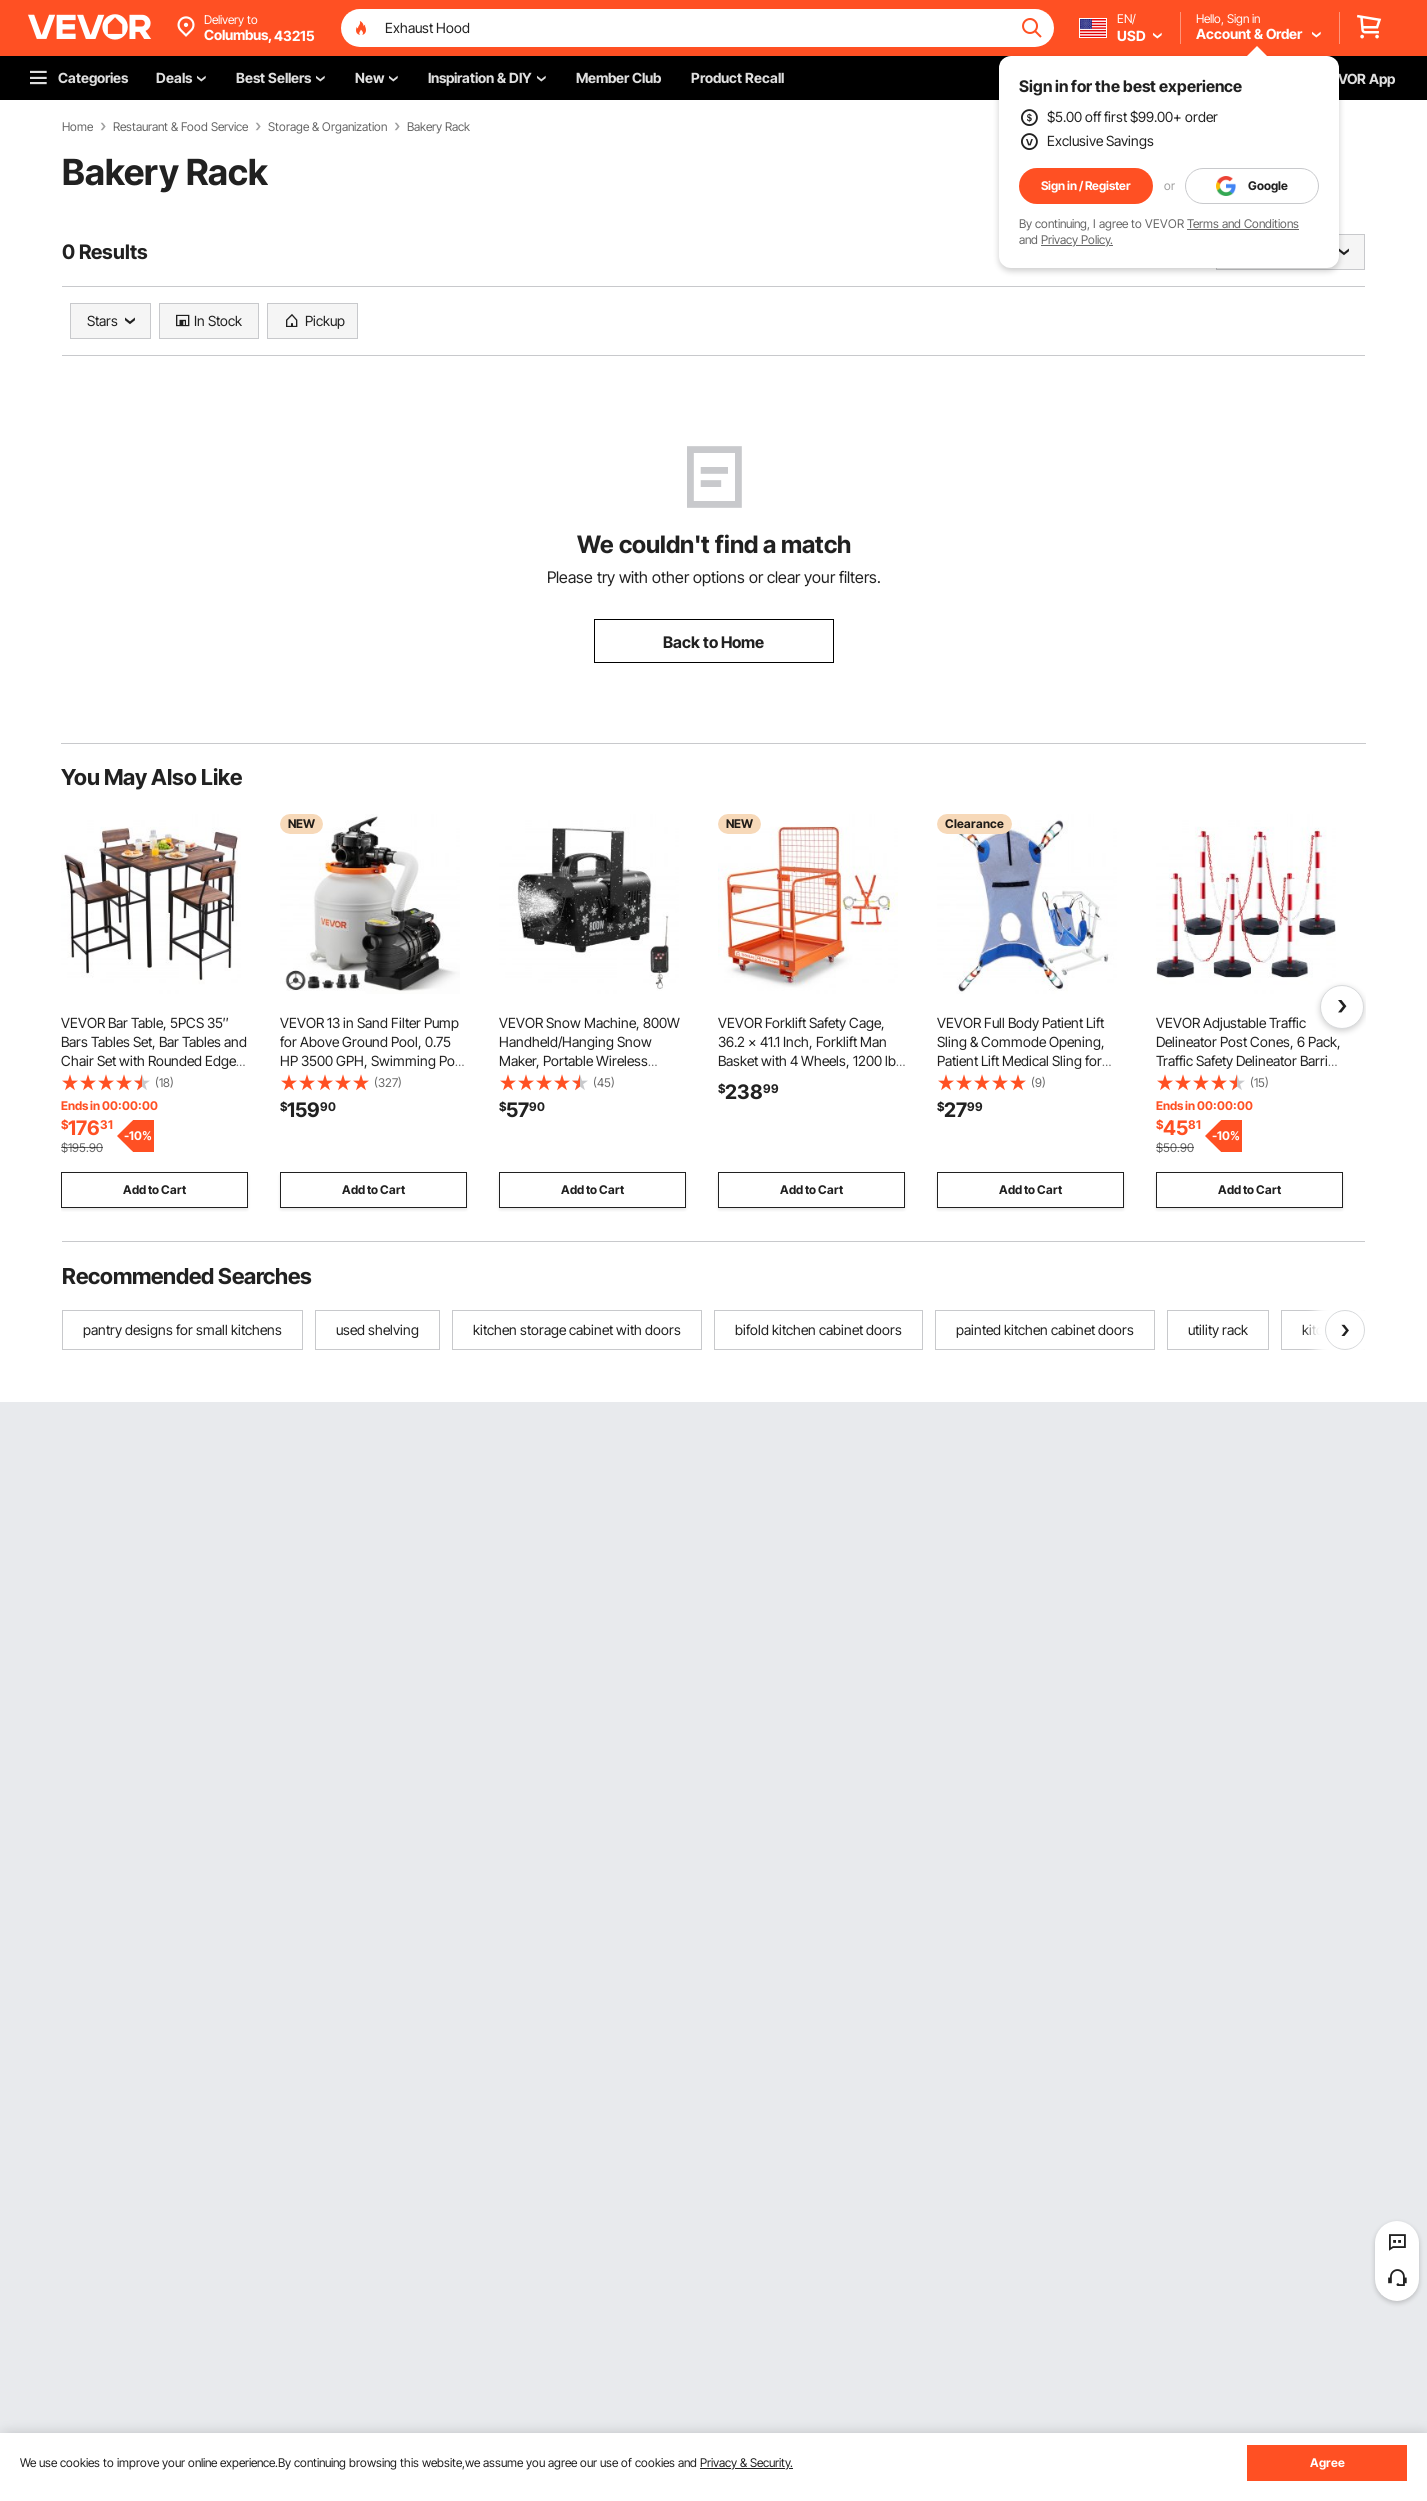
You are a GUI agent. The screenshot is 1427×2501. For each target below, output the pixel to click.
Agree (1327, 2462)
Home (77, 127)
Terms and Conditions (1243, 223)
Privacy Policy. (1077, 239)
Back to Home (713, 642)
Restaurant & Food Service (180, 127)
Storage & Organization (327, 127)
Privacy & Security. (746, 2462)
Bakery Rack (438, 127)
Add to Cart (154, 1189)
